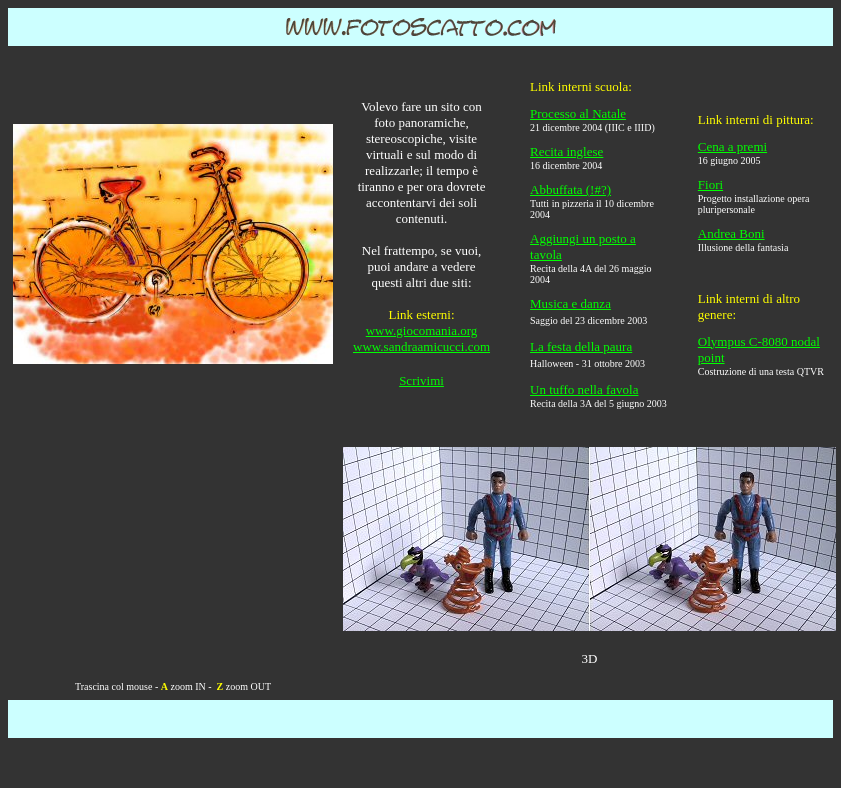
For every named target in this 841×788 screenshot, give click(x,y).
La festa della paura (581, 346)
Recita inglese (566, 151)
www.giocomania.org (422, 330)
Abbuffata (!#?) (570, 189)
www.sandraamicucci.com (421, 346)
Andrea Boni (731, 233)
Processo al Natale (578, 113)
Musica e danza (570, 303)
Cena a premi (732, 146)
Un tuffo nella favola (584, 389)
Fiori (710, 184)
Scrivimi (421, 380)
